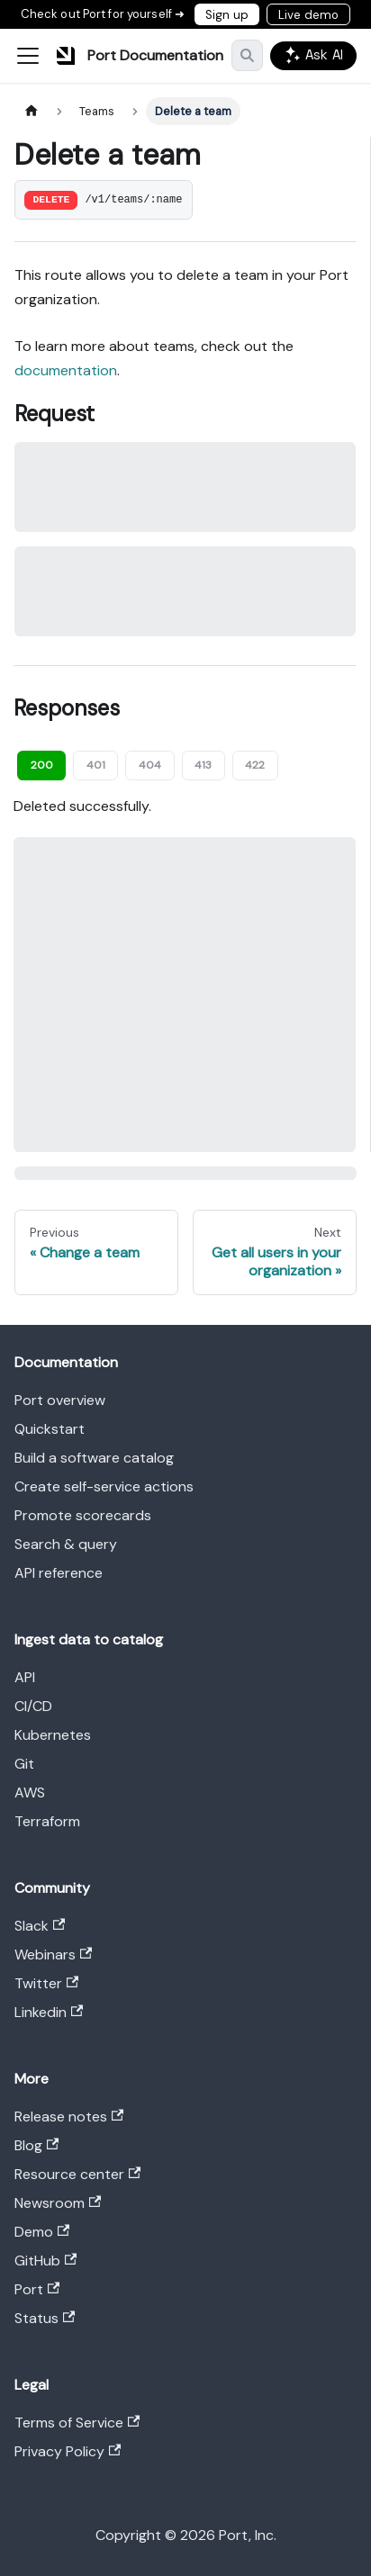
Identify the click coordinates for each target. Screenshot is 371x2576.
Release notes (68, 2116)
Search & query (65, 1544)
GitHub (45, 2260)
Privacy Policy (67, 2451)
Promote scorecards (82, 1515)
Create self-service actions (104, 1486)
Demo (41, 2231)
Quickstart (49, 1428)
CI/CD (33, 1706)
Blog (36, 2145)
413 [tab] (203, 765)
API (24, 1677)
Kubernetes (52, 1734)
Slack (39, 1925)
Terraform (47, 1821)
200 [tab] (42, 765)
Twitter (46, 1983)
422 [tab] (255, 765)
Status (44, 2318)
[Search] (247, 55)
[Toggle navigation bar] (27, 55)
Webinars (53, 1954)
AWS (29, 1792)
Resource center (77, 2174)
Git (24, 1763)
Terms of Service (77, 2422)
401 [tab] (95, 765)
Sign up (227, 15)
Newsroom (57, 2202)
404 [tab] (150, 765)
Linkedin (48, 2012)
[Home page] (31, 111)
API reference (58, 1572)
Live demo (308, 15)
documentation (65, 370)
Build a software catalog (94, 1457)
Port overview (59, 1400)
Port (36, 2289)
